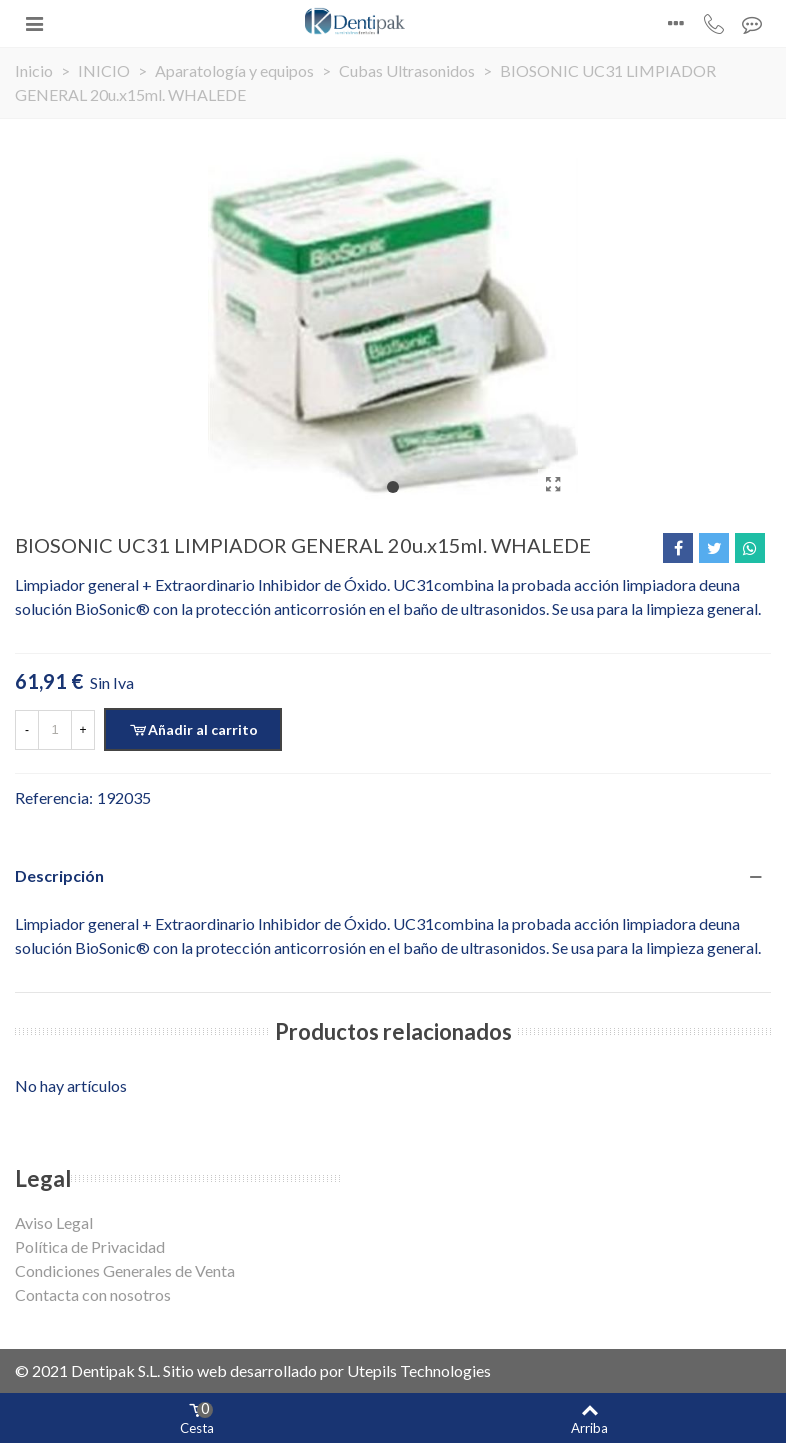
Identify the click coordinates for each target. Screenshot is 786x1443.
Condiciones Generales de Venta (125, 1270)
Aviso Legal (54, 1222)
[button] (393, 487)
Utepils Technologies (419, 1370)
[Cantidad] (55, 730)
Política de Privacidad (90, 1246)
